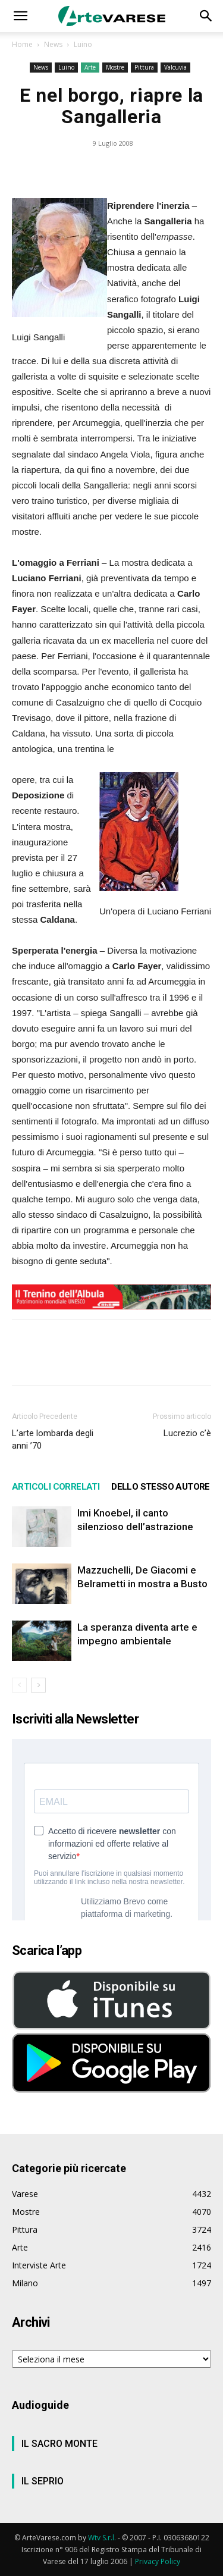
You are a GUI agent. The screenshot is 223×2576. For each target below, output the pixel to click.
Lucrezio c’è (187, 1433)
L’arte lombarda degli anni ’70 (52, 1439)
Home (22, 44)
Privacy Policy (157, 2561)
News (53, 44)
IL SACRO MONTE (59, 2443)
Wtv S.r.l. (102, 2538)
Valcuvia (175, 67)
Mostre (115, 67)
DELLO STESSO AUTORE (160, 1486)
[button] (20, 16)
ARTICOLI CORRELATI (55, 1486)
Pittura (144, 67)
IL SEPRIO (42, 2481)
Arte (90, 67)
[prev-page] (19, 1685)
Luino (83, 44)
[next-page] (38, 1685)
